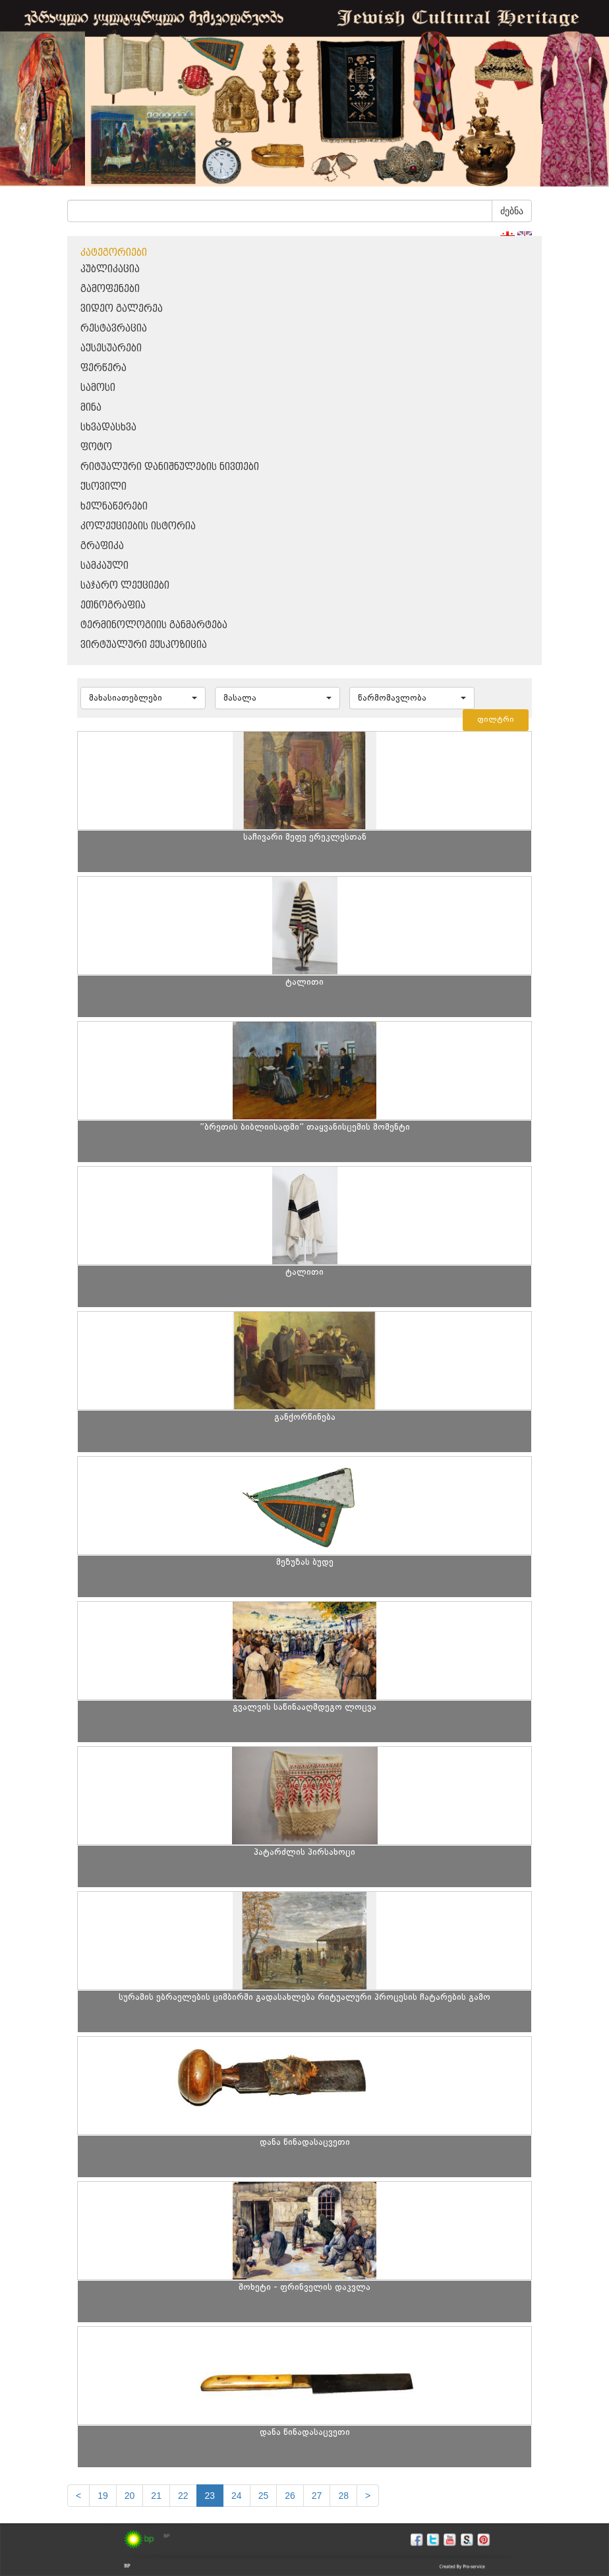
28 (343, 2495)
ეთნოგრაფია (113, 605)
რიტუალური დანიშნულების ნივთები (169, 467)
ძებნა (511, 211)
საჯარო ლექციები (124, 585)
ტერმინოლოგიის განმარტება (153, 625)
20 (130, 2495)
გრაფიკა (102, 546)
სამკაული (104, 565)
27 (317, 2495)
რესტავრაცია (113, 328)
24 (236, 2495)
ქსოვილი (103, 486)
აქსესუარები (111, 348)
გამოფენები (110, 289)
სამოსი (97, 388)
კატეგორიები (113, 252)
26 (290, 2495)
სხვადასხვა (108, 427)
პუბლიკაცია (110, 269)
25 (263, 2495)
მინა (91, 407)
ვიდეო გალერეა (121, 308)
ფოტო (96, 447)
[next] (368, 2495)
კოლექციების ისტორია (138, 526)
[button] (143, 698)
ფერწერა (103, 368)
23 (210, 2495)
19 (103, 2495)
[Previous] (78, 2495)
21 (156, 2495)
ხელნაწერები (114, 506)
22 (183, 2495)
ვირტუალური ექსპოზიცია (143, 645)
